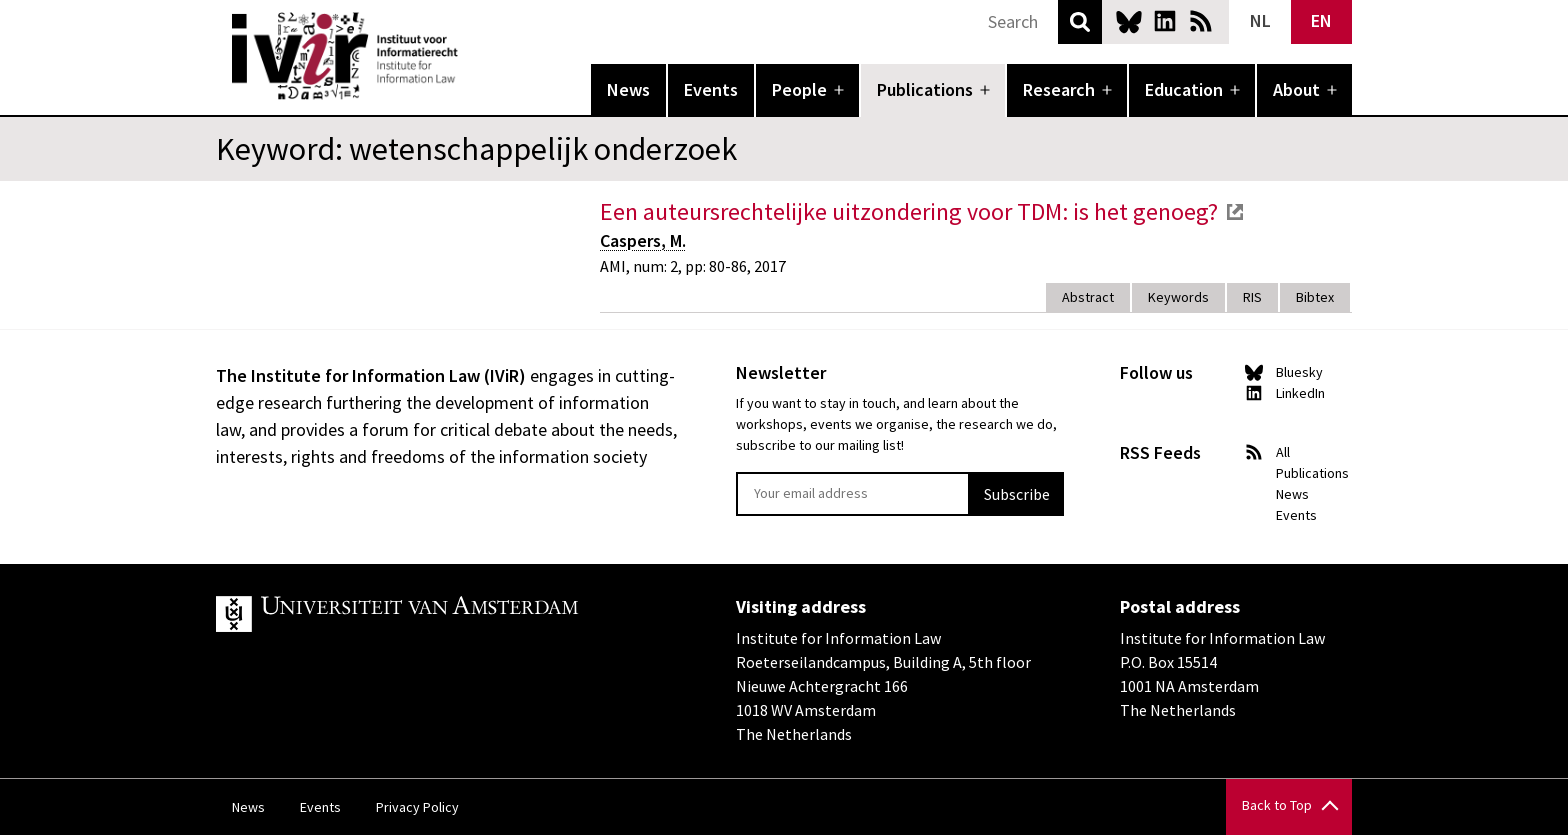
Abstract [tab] (1088, 297)
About (1296, 89)
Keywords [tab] (1178, 297)
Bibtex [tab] (1315, 297)
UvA (448, 614)
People (799, 89)
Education (1184, 89)
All (1283, 452)
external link (1235, 212)
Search (1080, 22)
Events (711, 89)
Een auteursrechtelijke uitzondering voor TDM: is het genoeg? (909, 211)
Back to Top (1277, 805)
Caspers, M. (643, 240)
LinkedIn (1165, 21)
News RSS (1201, 21)
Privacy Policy (417, 807)
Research (1059, 89)
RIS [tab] (1252, 297)
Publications (925, 89)
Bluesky (1129, 21)
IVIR (472, 56)
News (628, 89)
